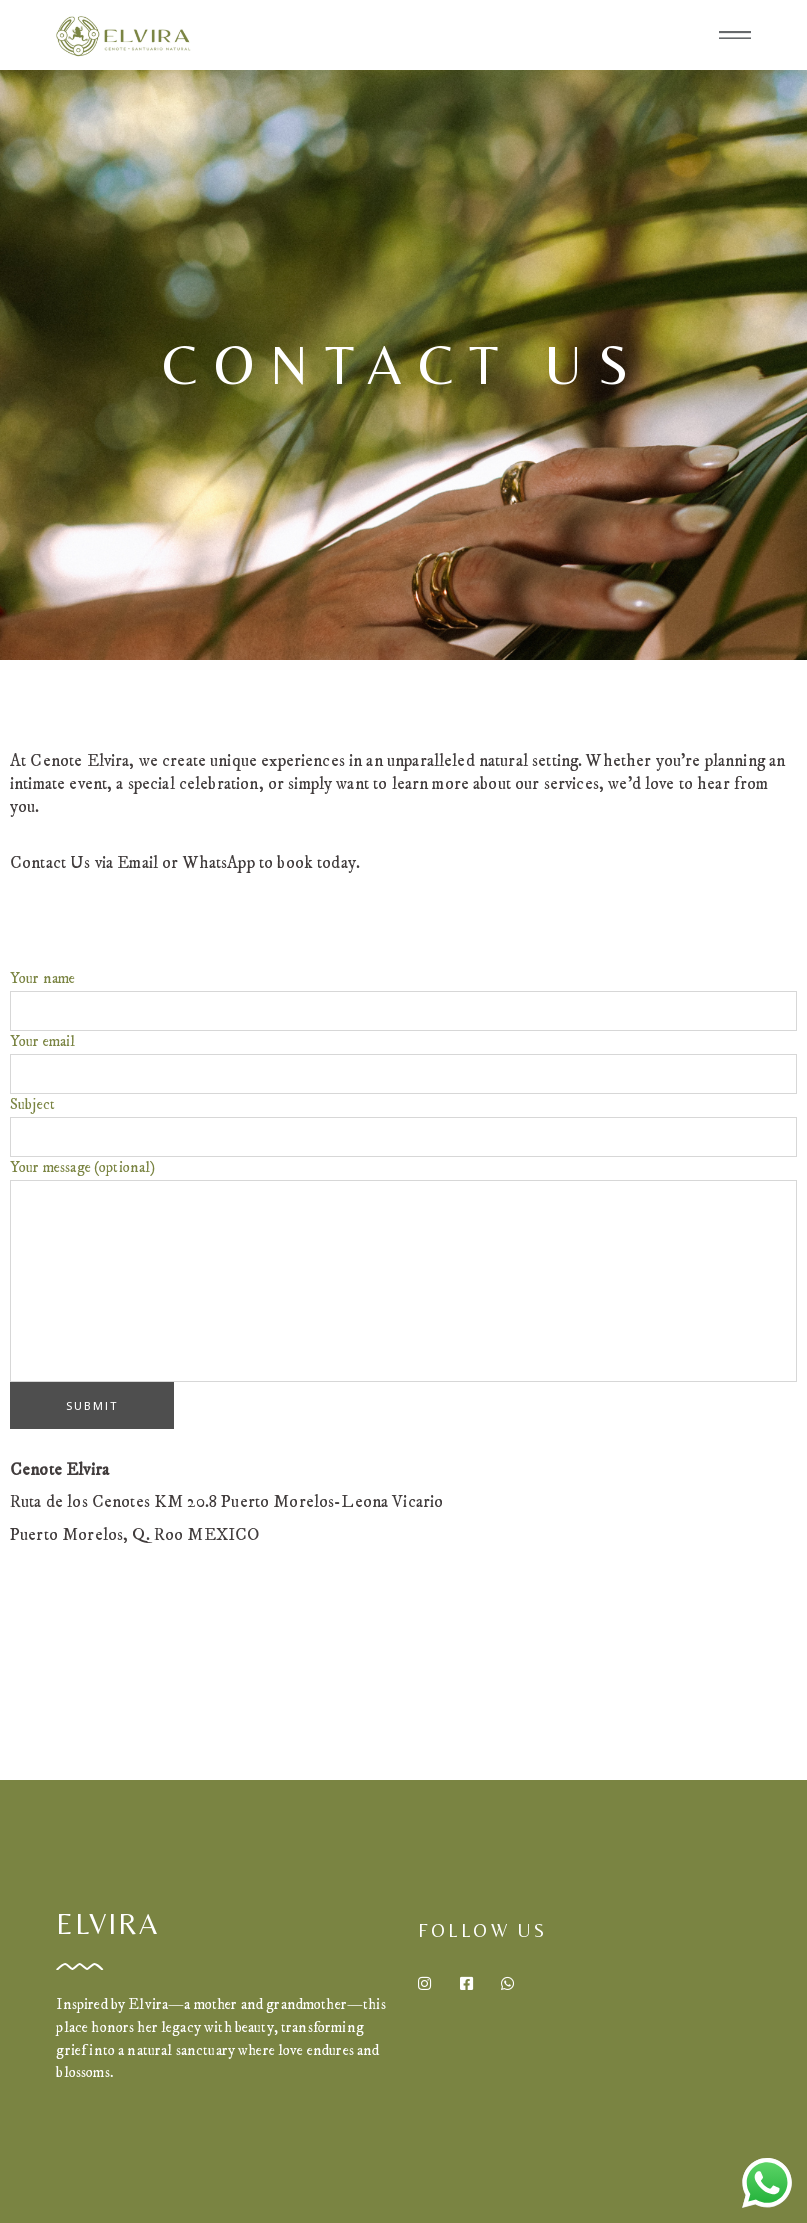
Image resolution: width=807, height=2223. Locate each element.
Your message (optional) (403, 1270)
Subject (403, 1126)
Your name (403, 1000)
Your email (403, 1063)
